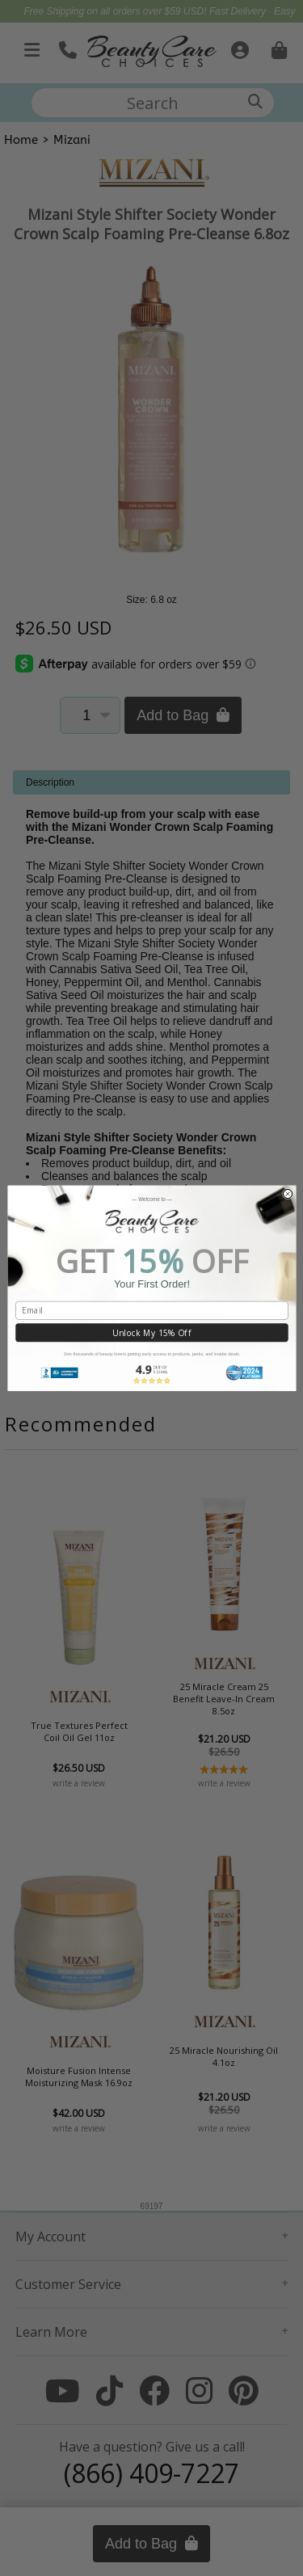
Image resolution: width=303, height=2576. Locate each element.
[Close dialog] (287, 1193)
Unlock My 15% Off (151, 1333)
